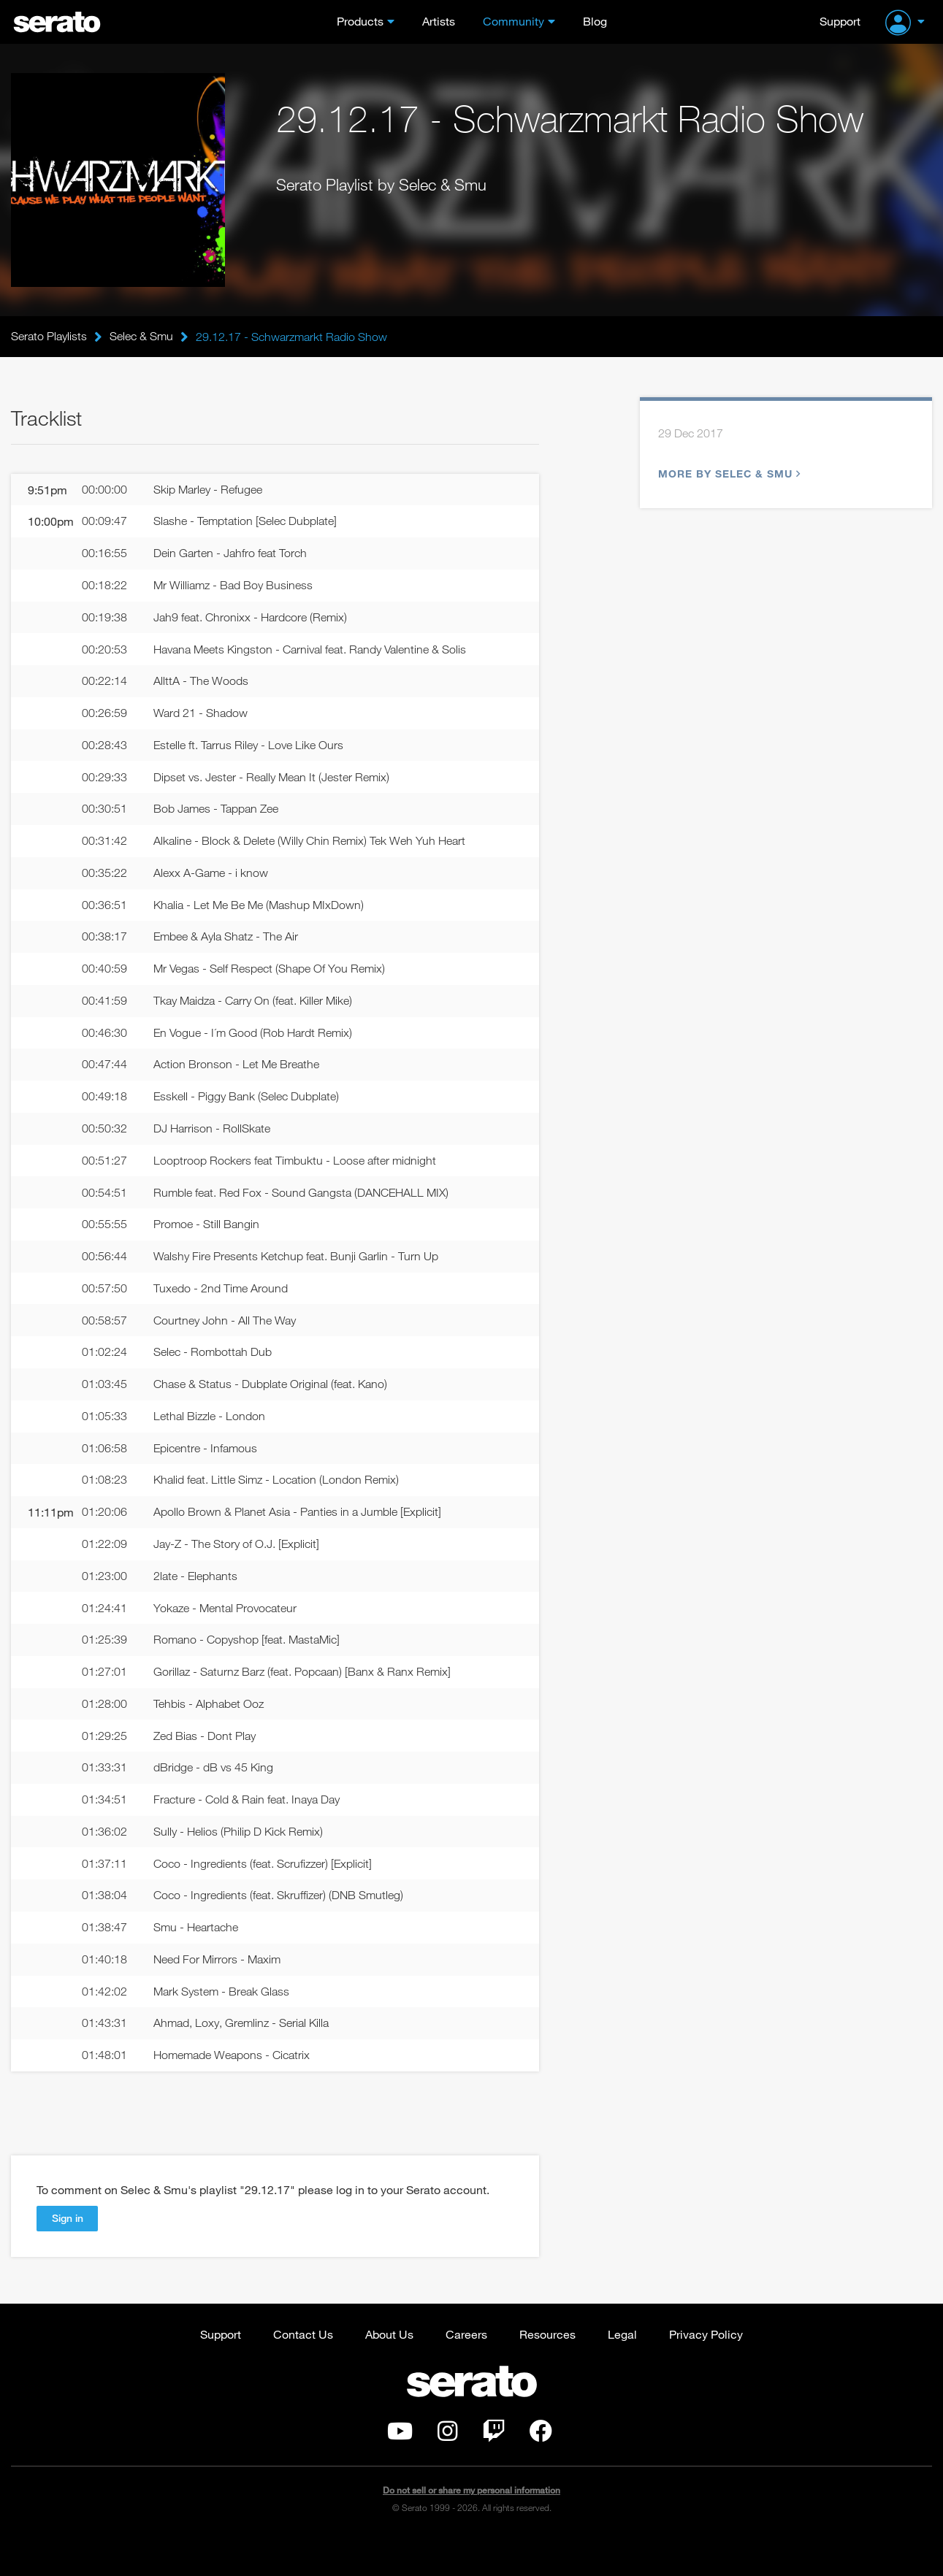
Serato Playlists (49, 336)
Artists (438, 21)
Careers (466, 2371)
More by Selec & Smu (727, 474)
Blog (595, 21)
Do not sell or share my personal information (471, 2528)
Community (513, 21)
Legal (622, 2371)
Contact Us (303, 2371)
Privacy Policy (706, 2371)
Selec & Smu (141, 336)
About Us (389, 2371)
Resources (547, 2371)
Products (360, 21)
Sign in (67, 2255)
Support (840, 21)
